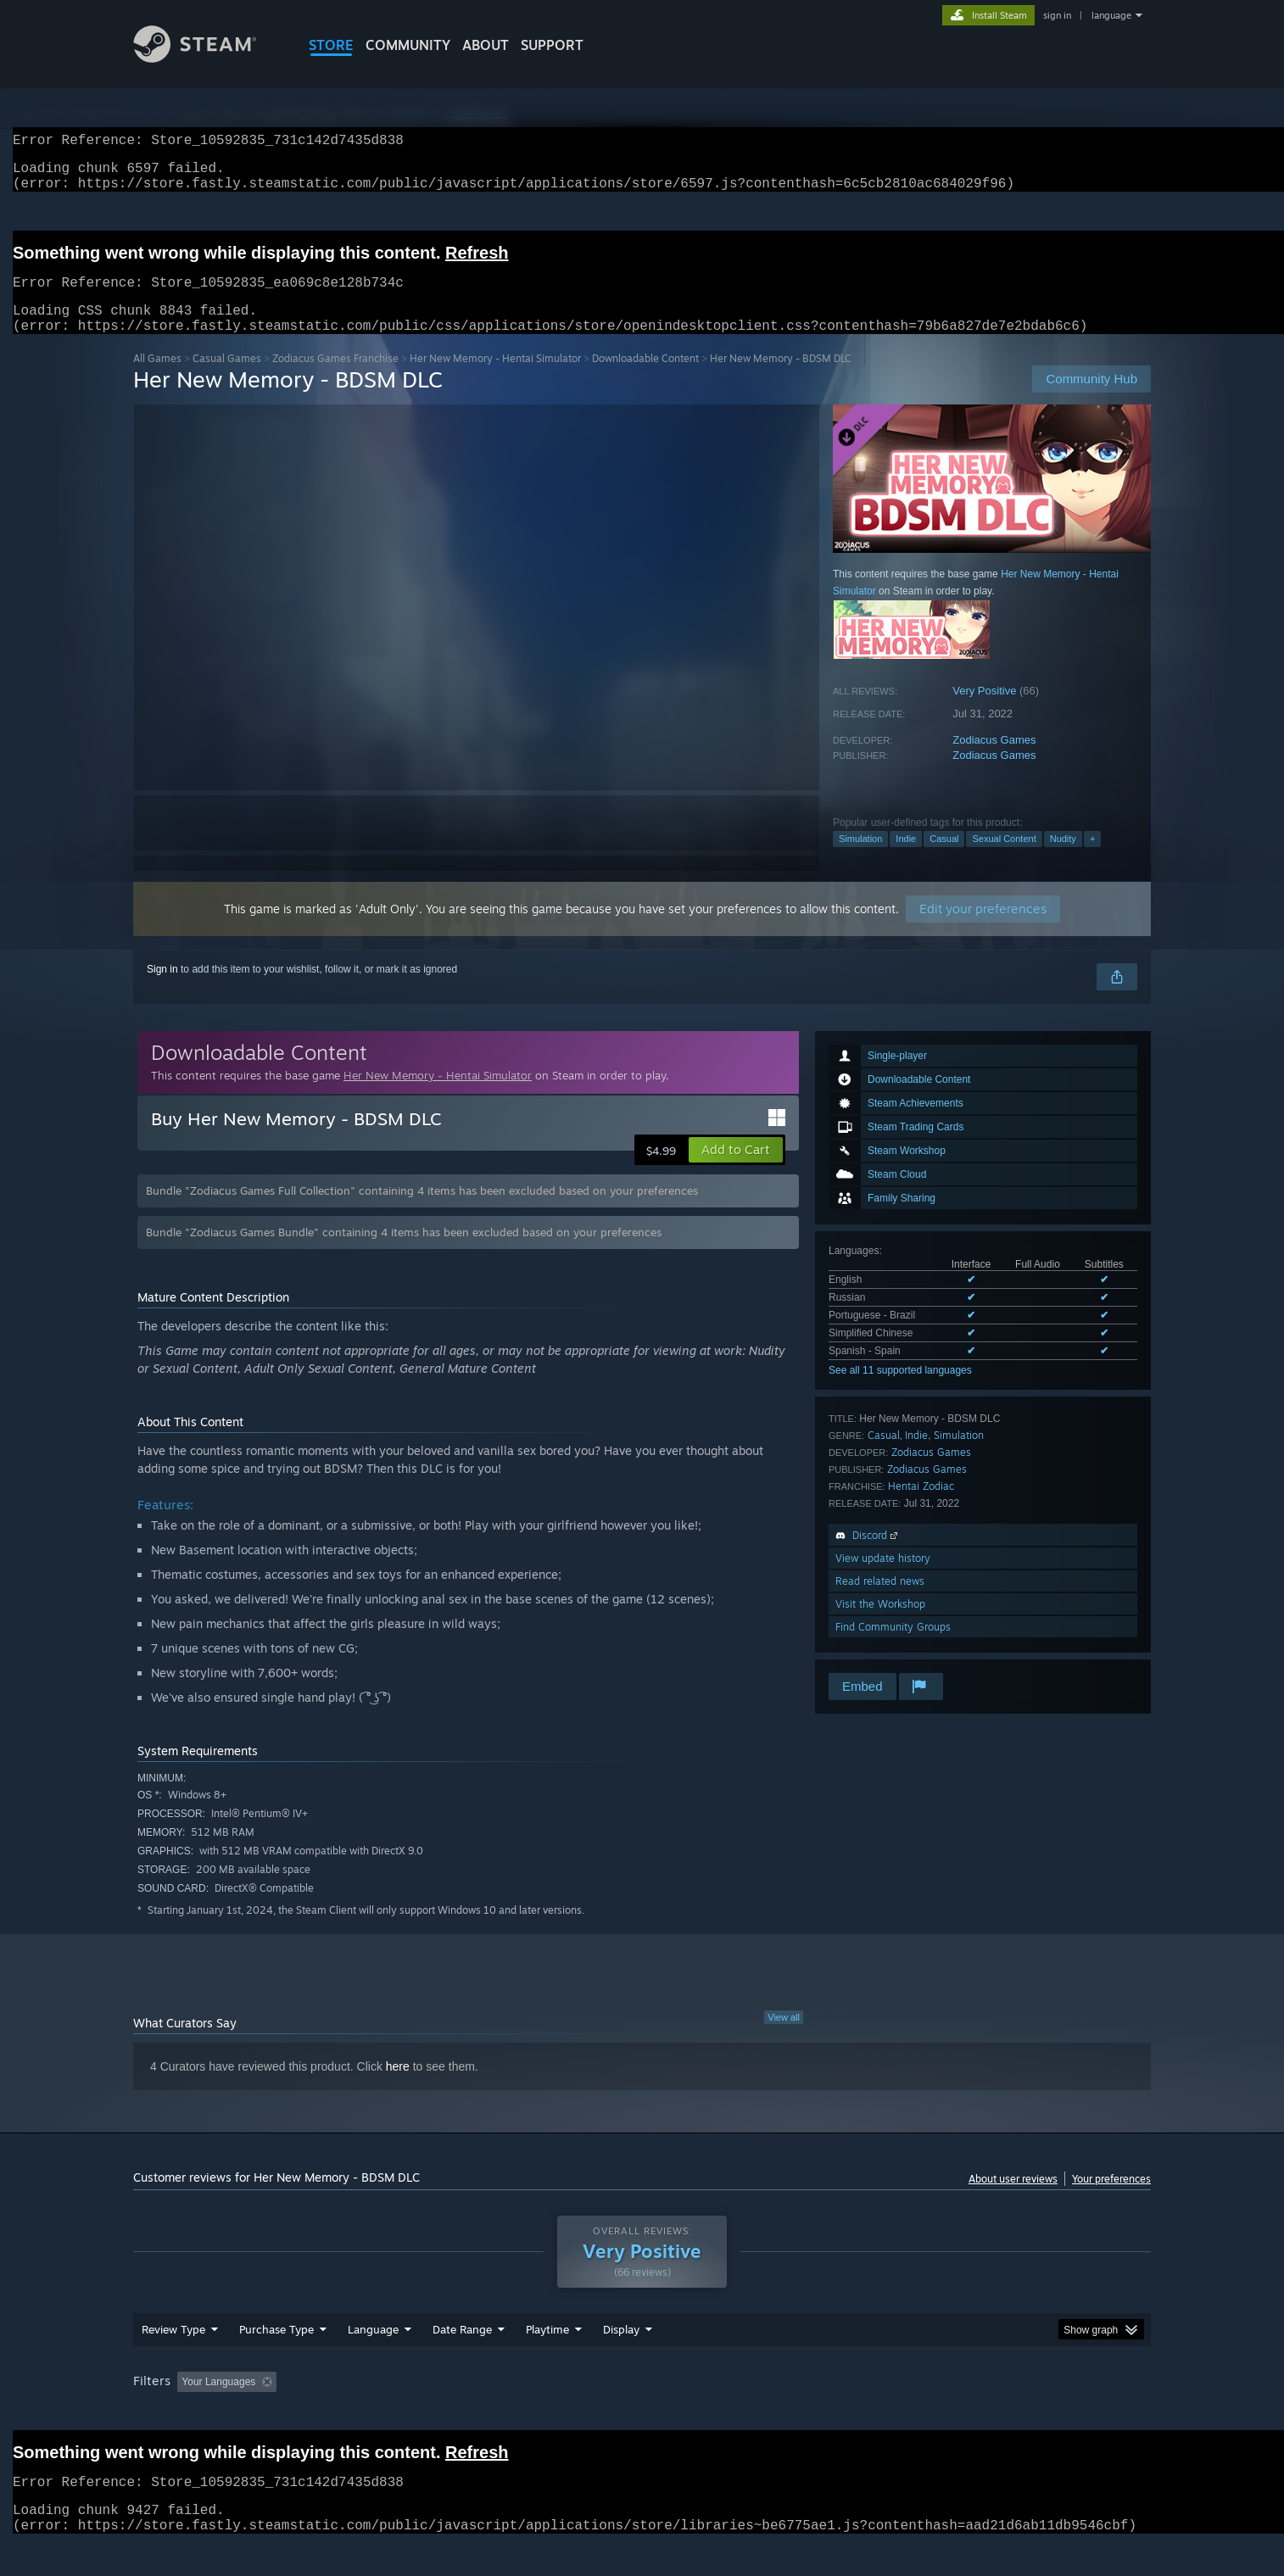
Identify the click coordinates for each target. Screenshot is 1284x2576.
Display (621, 2361)
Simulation (860, 859)
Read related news (879, 1601)
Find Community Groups (893, 1647)
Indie (906, 859)
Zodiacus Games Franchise (335, 378)
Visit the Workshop (880, 1624)
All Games (157, 378)
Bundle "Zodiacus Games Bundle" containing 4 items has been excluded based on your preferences (404, 1252)
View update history (882, 1578)
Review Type (173, 2361)
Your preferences (1111, 2199)
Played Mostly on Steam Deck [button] (643, 2414)
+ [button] (1092, 859)
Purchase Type (276, 2361)
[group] (642, 2415)
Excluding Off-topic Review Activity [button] (390, 2414)
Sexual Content (1004, 859)
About (485, 44)
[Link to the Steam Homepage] (207, 58)
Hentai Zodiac (921, 1506)
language (1111, 15)
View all (784, 2037)
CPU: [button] (872, 2414)
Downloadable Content (645, 378)
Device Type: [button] (1003, 2414)
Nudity (1063, 859)
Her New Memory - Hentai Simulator (495, 378)
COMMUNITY (408, 44)
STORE (331, 44)
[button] (736, 1170)
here (398, 2087)
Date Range (462, 2361)
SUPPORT (552, 44)
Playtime (547, 2361)
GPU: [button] (929, 2414)
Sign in (162, 989)
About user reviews (1013, 2199)
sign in (1057, 15)
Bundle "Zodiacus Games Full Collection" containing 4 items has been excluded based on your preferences (422, 1211)
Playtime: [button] (521, 2414)
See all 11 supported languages (900, 1391)
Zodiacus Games (994, 760)
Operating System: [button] (785, 2414)
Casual (944, 859)
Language (373, 2361)
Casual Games (227, 378)
